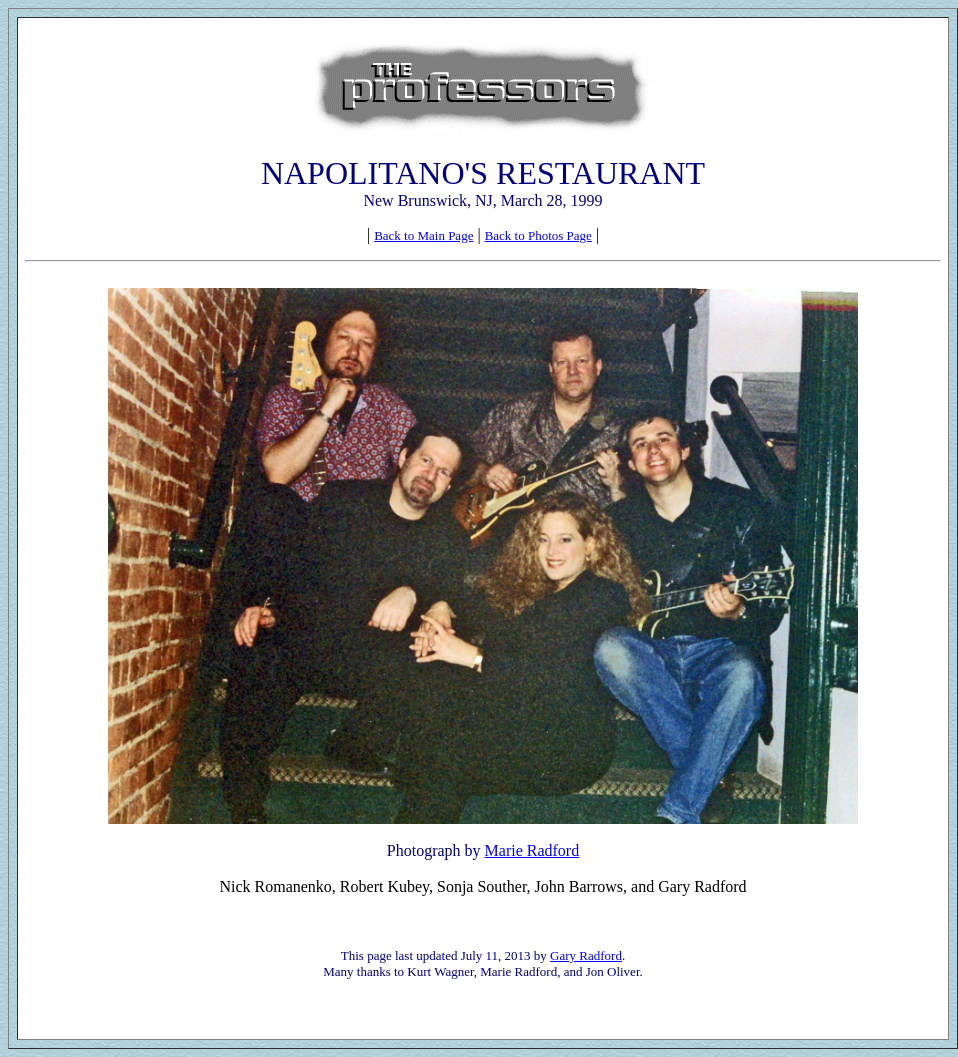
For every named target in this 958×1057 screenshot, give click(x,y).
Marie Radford (532, 850)
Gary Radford (586, 955)
